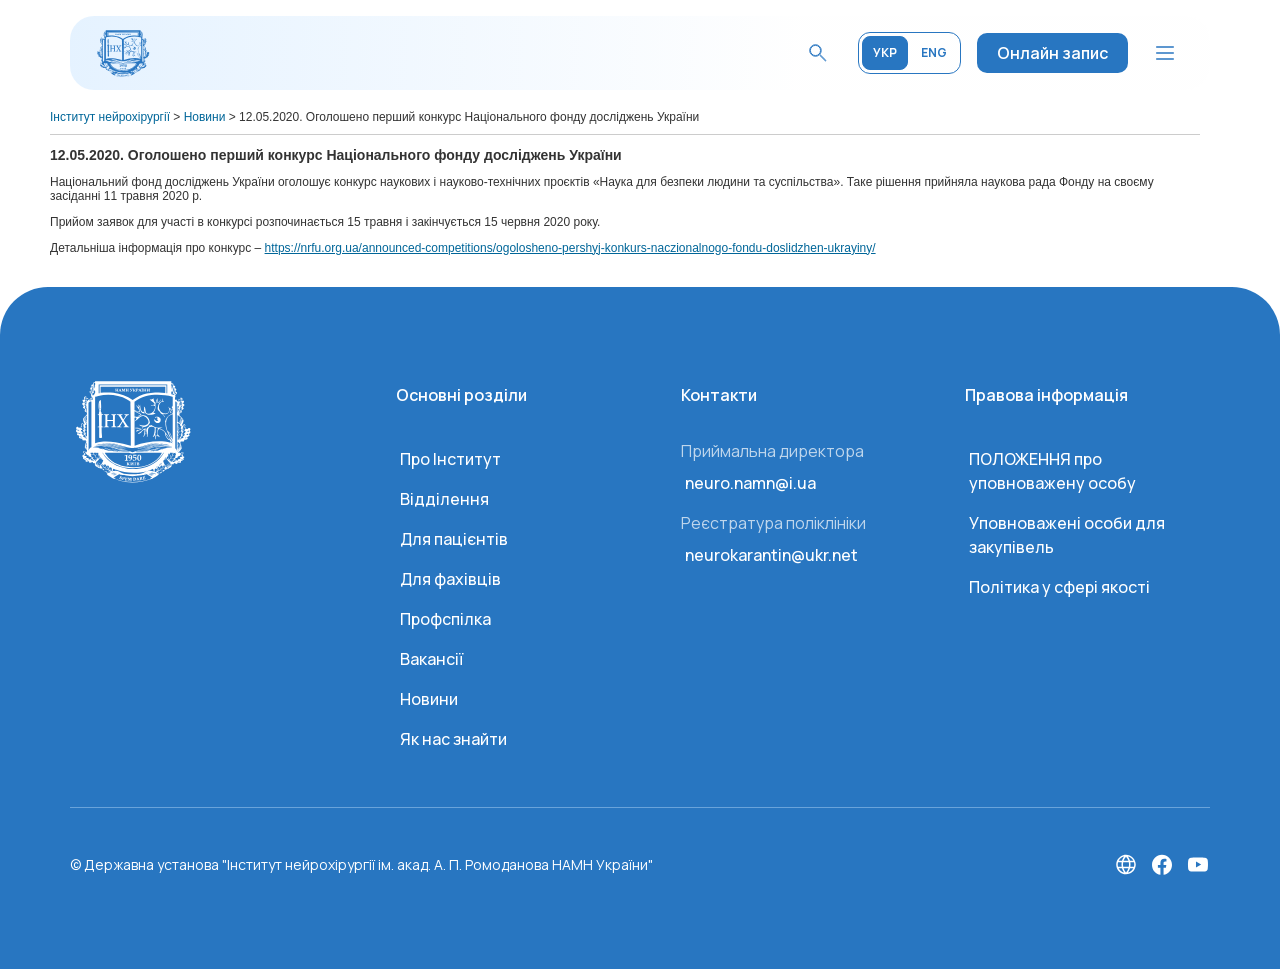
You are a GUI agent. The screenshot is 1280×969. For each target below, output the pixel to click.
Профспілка (445, 619)
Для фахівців (450, 579)
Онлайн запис (1052, 53)
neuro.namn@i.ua (750, 483)
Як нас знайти (453, 739)
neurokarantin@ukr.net (771, 555)
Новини (429, 699)
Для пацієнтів (454, 539)
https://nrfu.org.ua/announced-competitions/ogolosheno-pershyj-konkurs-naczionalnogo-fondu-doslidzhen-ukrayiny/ (570, 248)
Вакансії (431, 659)
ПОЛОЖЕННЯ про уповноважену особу (1052, 471)
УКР (885, 52)
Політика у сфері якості (1059, 587)
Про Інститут (450, 459)
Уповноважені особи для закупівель (1067, 535)
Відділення (444, 499)
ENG (934, 52)
